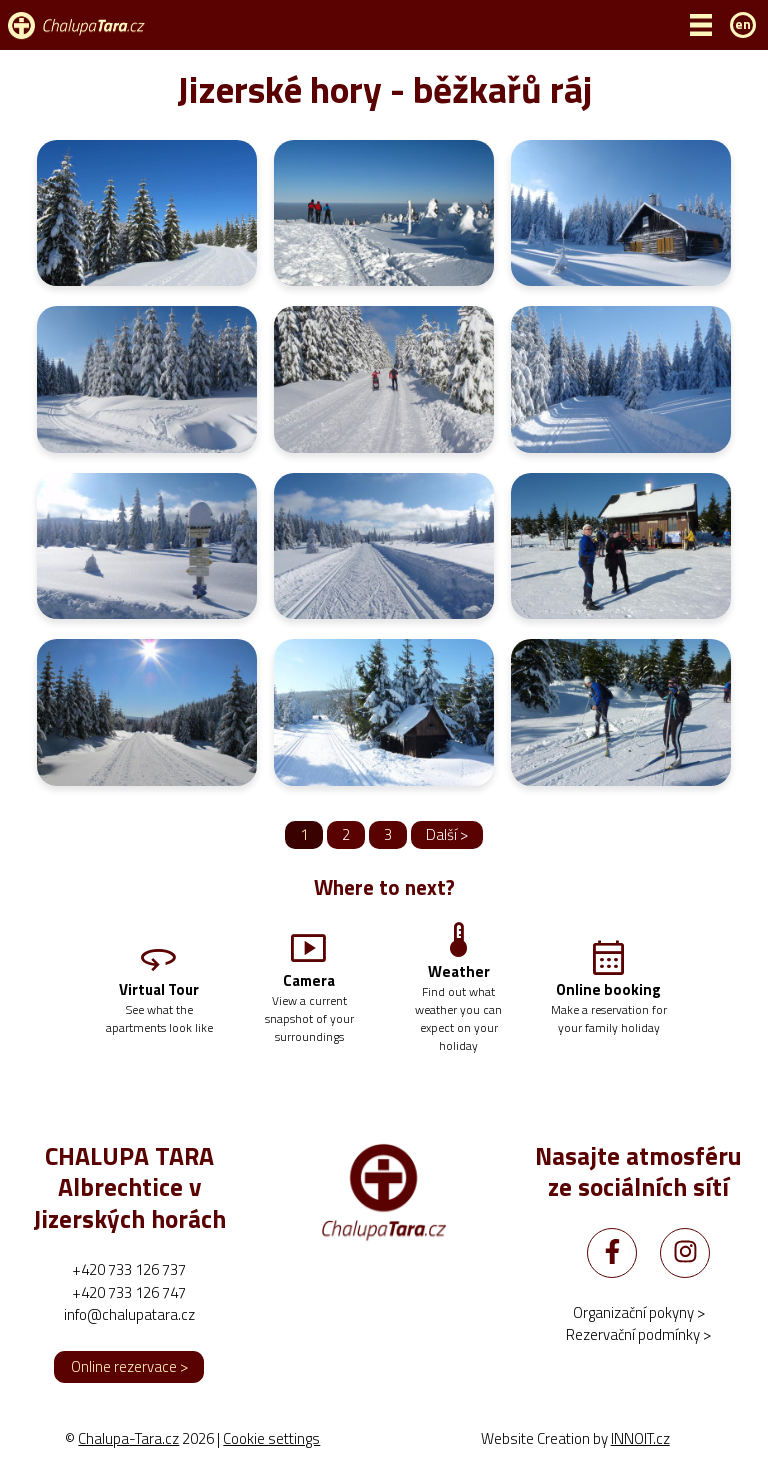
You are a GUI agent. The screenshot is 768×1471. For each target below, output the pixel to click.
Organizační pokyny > (639, 1312)
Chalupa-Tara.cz (128, 1438)
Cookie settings (271, 1439)
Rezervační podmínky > (638, 1334)
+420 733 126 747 (129, 1292)
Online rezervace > (129, 1366)
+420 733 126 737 (129, 1269)
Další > (447, 834)
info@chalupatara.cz (129, 1314)
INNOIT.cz (640, 1438)
